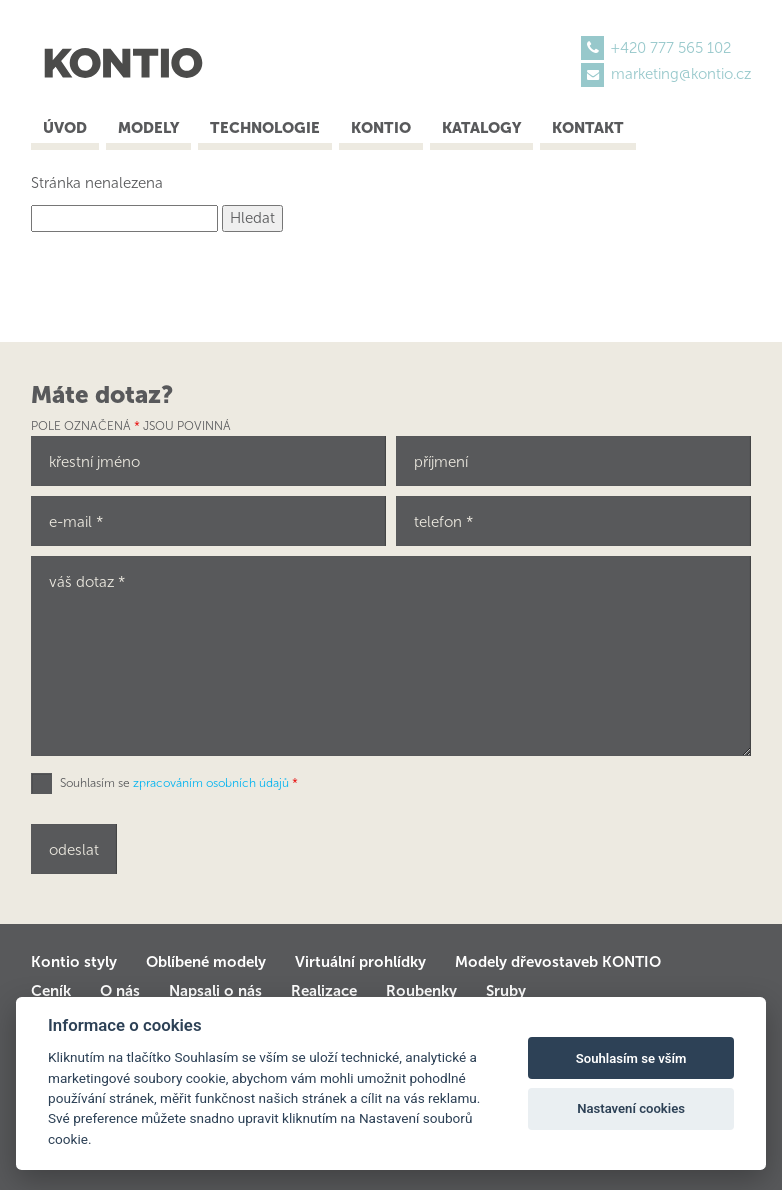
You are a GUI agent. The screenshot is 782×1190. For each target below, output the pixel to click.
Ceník (51, 991)
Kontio (381, 128)
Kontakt (588, 128)
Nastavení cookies (631, 1108)
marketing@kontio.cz (681, 74)
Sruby (506, 991)
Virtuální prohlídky (360, 962)
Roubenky (421, 991)
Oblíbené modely (206, 962)
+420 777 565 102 (671, 48)
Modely (148, 128)
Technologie (265, 128)
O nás (120, 991)
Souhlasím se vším (631, 1058)
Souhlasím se (179, 783)
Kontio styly (74, 962)
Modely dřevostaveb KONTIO (558, 962)
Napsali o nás (215, 991)
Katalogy (481, 128)
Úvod (65, 128)
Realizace (324, 991)
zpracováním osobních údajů (211, 783)
